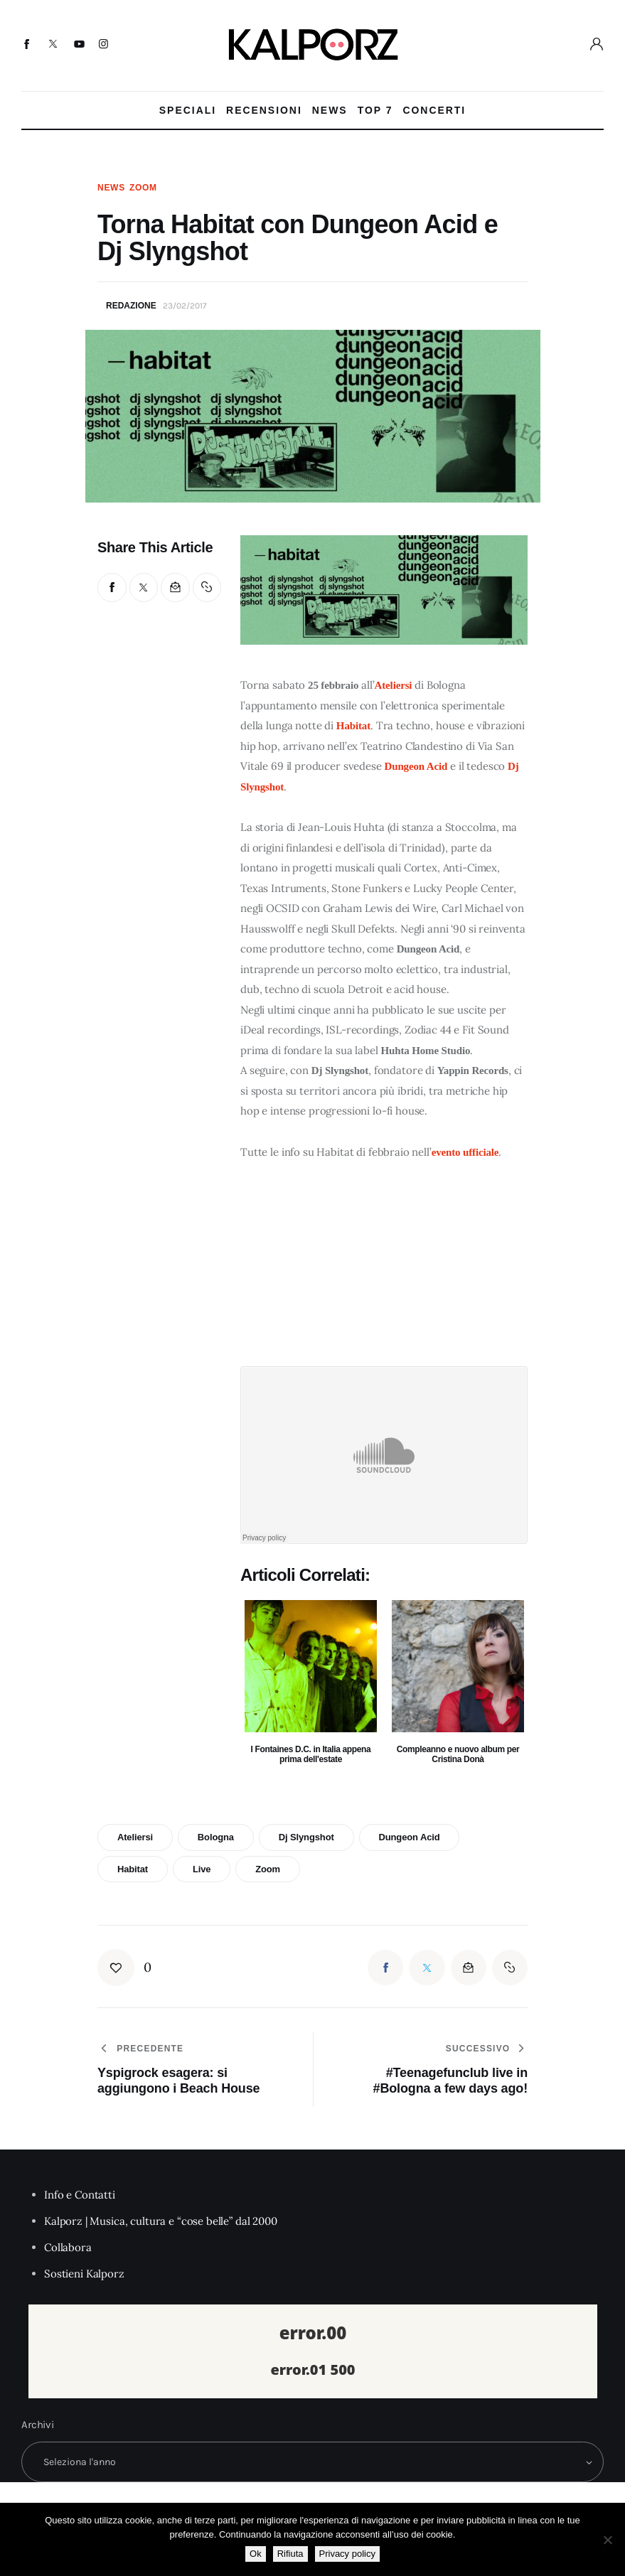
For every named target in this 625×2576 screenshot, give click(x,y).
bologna (216, 1837)
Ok (256, 2553)
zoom (267, 1869)
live (202, 1869)
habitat (132, 1869)
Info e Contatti (79, 2194)
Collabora (68, 2247)
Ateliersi (393, 685)
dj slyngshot (306, 1837)
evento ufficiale (465, 1152)
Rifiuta (290, 2553)
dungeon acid (408, 1837)
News (111, 188)
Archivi (37, 2424)
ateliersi (135, 1837)
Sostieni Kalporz (84, 2273)
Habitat (353, 725)
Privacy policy (347, 2553)
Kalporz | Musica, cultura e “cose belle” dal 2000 (160, 2221)
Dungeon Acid (416, 766)
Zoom (143, 188)
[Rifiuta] (607, 2540)
